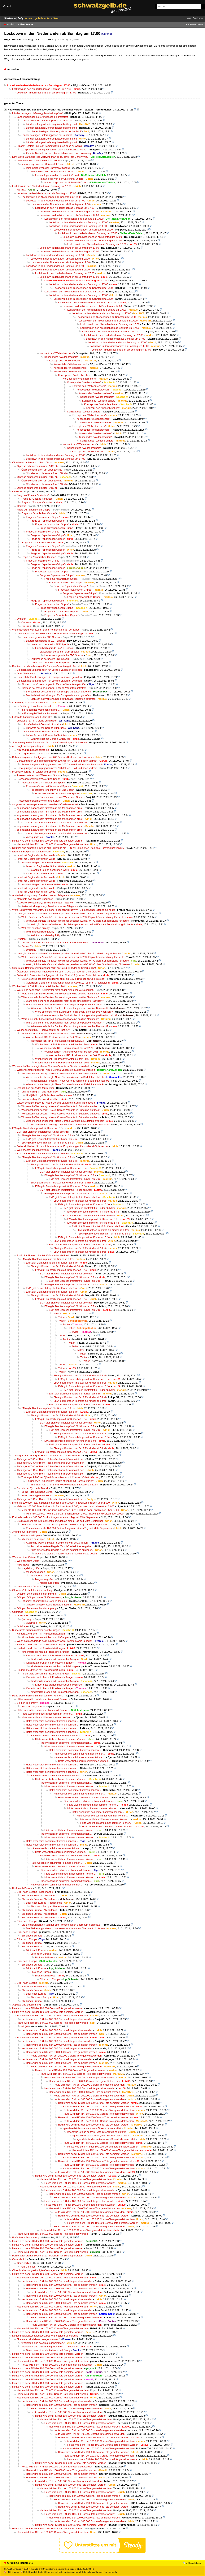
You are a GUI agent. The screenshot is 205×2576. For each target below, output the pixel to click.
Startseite (10, 18)
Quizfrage (17, 1611)
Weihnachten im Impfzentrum (33, 1149)
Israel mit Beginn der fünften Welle (31, 851)
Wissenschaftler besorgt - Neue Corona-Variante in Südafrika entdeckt (51, 1066)
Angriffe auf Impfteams (24, 1531)
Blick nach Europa (22, 1888)
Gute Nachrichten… (28, 673)
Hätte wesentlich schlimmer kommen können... (38, 1695)
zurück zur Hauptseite (20, 24)
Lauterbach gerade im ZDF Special (40, 637)
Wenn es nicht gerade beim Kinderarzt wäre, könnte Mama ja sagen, (55, 1640)
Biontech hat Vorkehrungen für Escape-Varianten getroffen (44, 666)
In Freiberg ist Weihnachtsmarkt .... (31, 702)
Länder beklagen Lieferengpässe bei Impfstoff (37, 113)
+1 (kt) (25, 2026)
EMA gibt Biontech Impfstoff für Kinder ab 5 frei (38, 1128)
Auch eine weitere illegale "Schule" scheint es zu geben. (57, 1542)
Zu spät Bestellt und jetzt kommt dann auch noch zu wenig (49, 145)
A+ (9, 6)
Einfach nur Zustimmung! (26, 2237)
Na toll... (21, 189)
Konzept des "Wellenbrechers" (57, 353)
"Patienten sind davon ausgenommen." (38, 2339)
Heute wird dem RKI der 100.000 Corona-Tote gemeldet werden (45, 109)
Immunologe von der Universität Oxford (38, 160)
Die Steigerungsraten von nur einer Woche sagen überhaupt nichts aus (60, 1924)
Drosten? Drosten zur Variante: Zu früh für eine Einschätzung (55, 942)
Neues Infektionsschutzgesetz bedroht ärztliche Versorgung (45, 2335)
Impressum (51, 2572)
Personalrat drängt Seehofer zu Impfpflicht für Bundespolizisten (47, 2255)
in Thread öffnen (195, 24)
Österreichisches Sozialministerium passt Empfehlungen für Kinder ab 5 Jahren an (62, 1146)
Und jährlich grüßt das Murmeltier (35, 1088)
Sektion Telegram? (27, 1702)
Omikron (17, 491)
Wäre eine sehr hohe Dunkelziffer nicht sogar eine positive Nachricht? (55, 990)
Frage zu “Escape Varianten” (33, 495)
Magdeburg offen (30, 1568)
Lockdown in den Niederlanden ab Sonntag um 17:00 (41, 89)
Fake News (23, 1564)
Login (189, 18)
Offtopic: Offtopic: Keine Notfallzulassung (39, 1597)
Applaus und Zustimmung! (26, 2004)
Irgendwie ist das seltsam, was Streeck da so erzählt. (92, 2128)
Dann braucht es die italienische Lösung (48, 2350)
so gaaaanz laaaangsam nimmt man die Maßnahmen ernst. (45, 804)
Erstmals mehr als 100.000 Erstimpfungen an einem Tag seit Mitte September (55, 1517)
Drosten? (22, 938)
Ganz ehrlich (19, 2259)
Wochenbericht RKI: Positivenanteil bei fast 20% (39, 986)
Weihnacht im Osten (23, 1557)
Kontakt (41, 2572)
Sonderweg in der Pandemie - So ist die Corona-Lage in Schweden (49, 742)
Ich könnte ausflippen (29, 1535)
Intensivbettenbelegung (34, 1986)
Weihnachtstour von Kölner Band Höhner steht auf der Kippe (46, 629)
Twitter (57, 1313)
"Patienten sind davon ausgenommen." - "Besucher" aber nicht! (56, 2346)
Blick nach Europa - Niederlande (35, 1891)
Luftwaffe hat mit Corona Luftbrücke (32, 717)
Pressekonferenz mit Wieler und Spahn (34, 771)
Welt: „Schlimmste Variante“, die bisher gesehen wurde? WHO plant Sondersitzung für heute (63, 909)
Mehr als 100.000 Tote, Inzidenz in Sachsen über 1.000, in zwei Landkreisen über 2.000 (61, 1502)
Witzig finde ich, (35, 837)
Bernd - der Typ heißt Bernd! (32, 1488)
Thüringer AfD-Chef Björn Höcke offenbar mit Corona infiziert (46, 1455)
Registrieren (198, 18)
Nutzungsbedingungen (69, 2572)
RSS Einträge (12, 2572)
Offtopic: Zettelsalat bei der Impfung (32, 1590)
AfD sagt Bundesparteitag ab (28, 746)
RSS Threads (28, 2572)
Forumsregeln (110, 2572)
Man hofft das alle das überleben (35, 899)
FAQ (21, 18)
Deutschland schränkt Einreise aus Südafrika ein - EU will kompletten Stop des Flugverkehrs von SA (68, 847)
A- (4, 6)
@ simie (75, 39)
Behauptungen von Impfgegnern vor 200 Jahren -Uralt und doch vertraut (52, 757)
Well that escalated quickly (45, 935)
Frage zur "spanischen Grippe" (34, 509)
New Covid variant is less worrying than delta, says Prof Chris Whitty (50, 156)
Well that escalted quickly (35, 928)
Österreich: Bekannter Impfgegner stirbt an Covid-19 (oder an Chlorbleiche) (54, 968)
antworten (13, 69)
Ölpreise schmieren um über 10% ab (32, 462)
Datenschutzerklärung (91, 2572)
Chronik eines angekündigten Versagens (34, 2270)
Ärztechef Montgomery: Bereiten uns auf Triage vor (40, 895)
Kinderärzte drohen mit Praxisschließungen (36, 1630)
